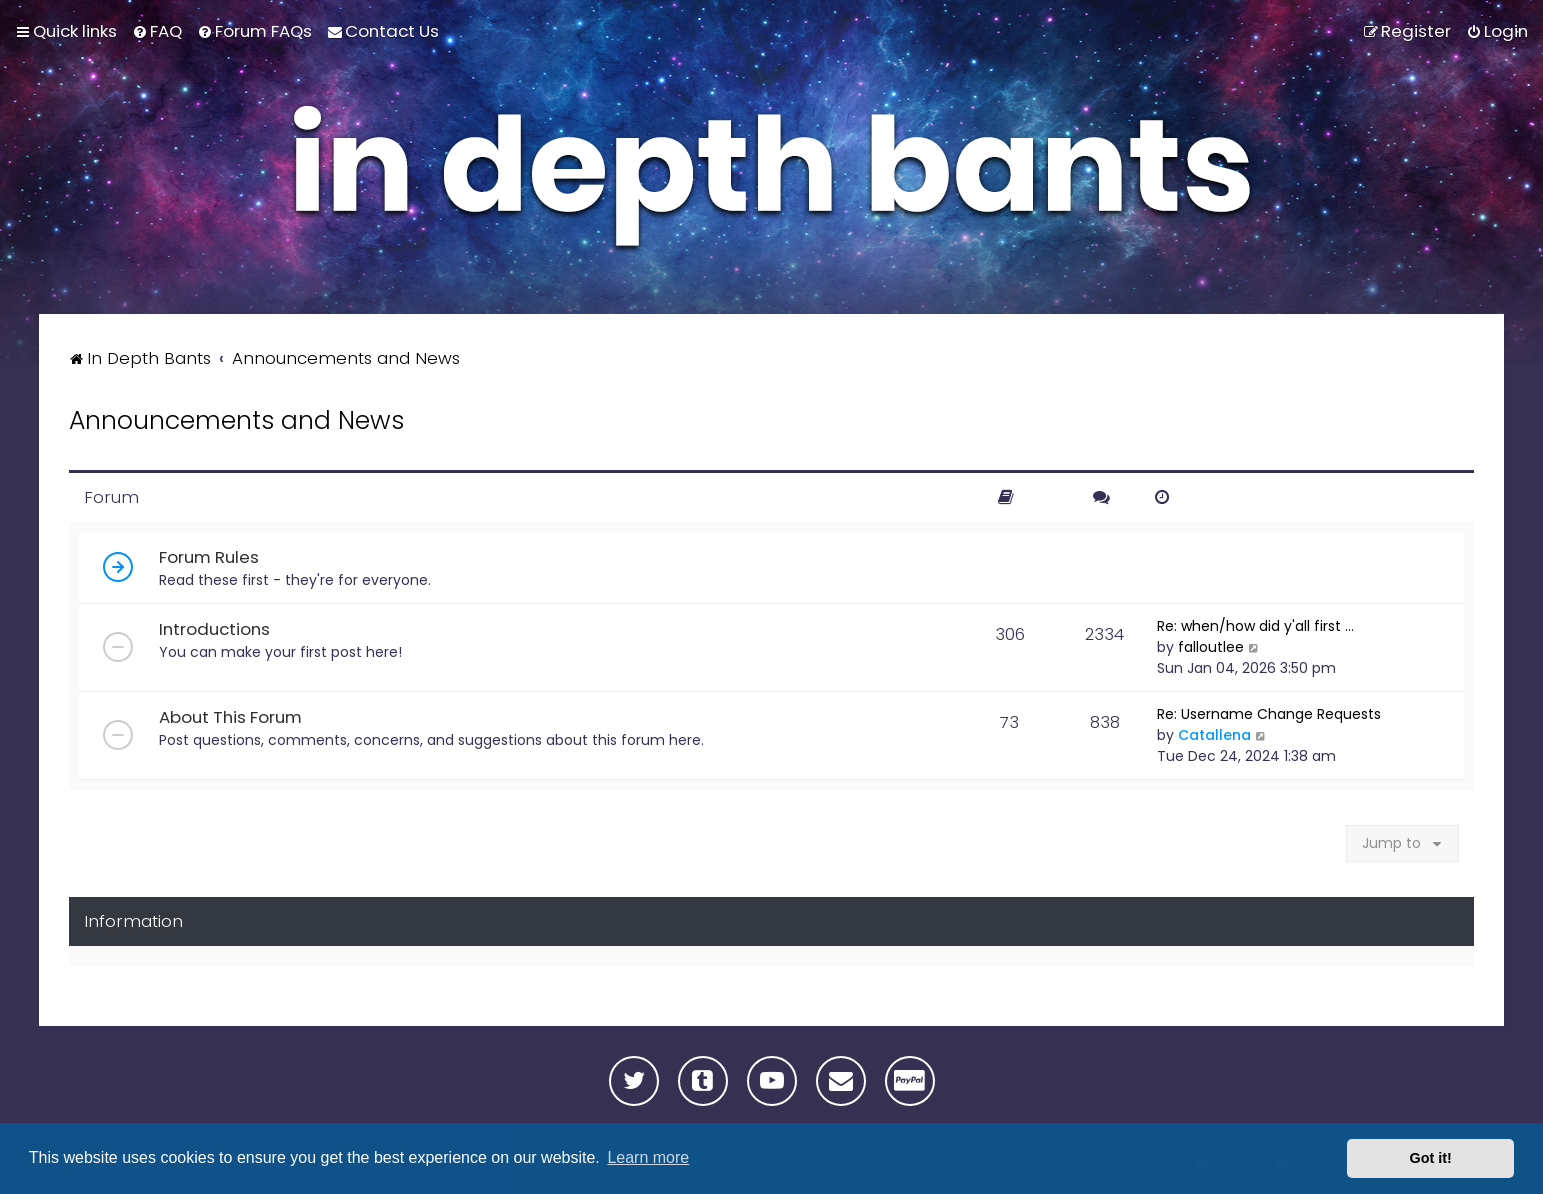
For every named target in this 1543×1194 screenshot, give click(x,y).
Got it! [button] (1431, 1158)
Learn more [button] (648, 1157)
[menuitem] (157, 31)
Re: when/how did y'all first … (1255, 626)
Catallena (1214, 735)
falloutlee (1211, 647)
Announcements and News (236, 420)
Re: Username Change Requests (1269, 714)
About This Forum (230, 717)
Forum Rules (209, 557)
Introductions (214, 629)
